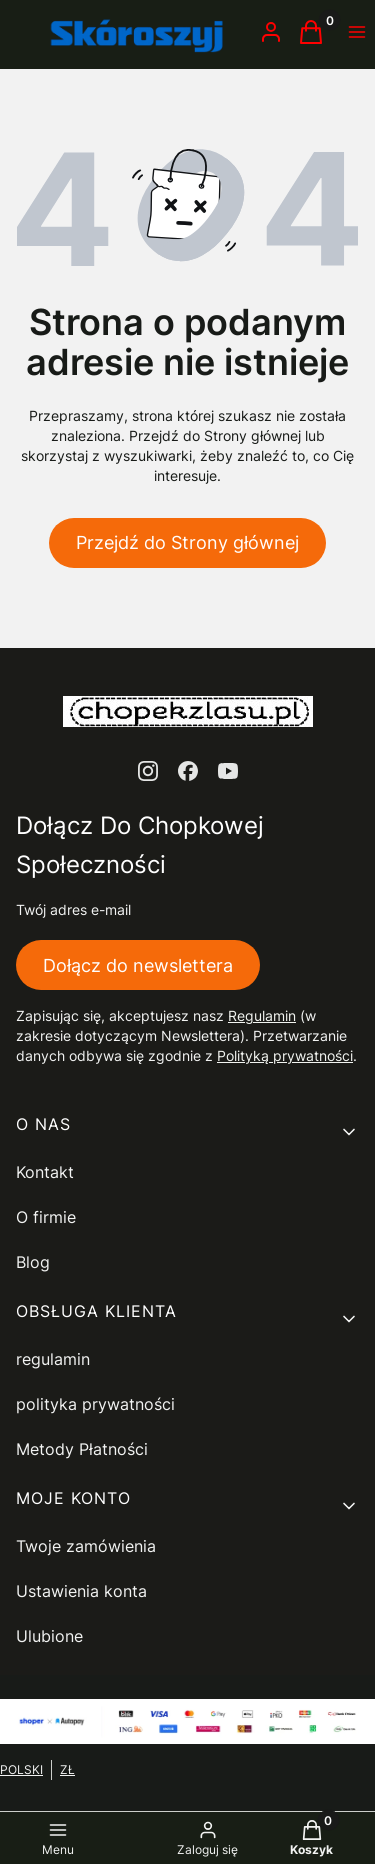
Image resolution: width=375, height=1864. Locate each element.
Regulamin (262, 1015)
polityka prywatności (95, 1404)
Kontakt (45, 1172)
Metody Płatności (82, 1449)
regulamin (53, 1359)
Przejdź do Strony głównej (187, 542)
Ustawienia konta (81, 1591)
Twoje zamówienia (86, 1546)
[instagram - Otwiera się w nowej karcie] (148, 771)
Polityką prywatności (285, 1055)
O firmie (46, 1217)
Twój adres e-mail (73, 909)
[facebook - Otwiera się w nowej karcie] (188, 771)
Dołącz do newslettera (138, 964)
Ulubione (49, 1636)
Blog (33, 1262)
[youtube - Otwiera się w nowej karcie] (228, 771)
